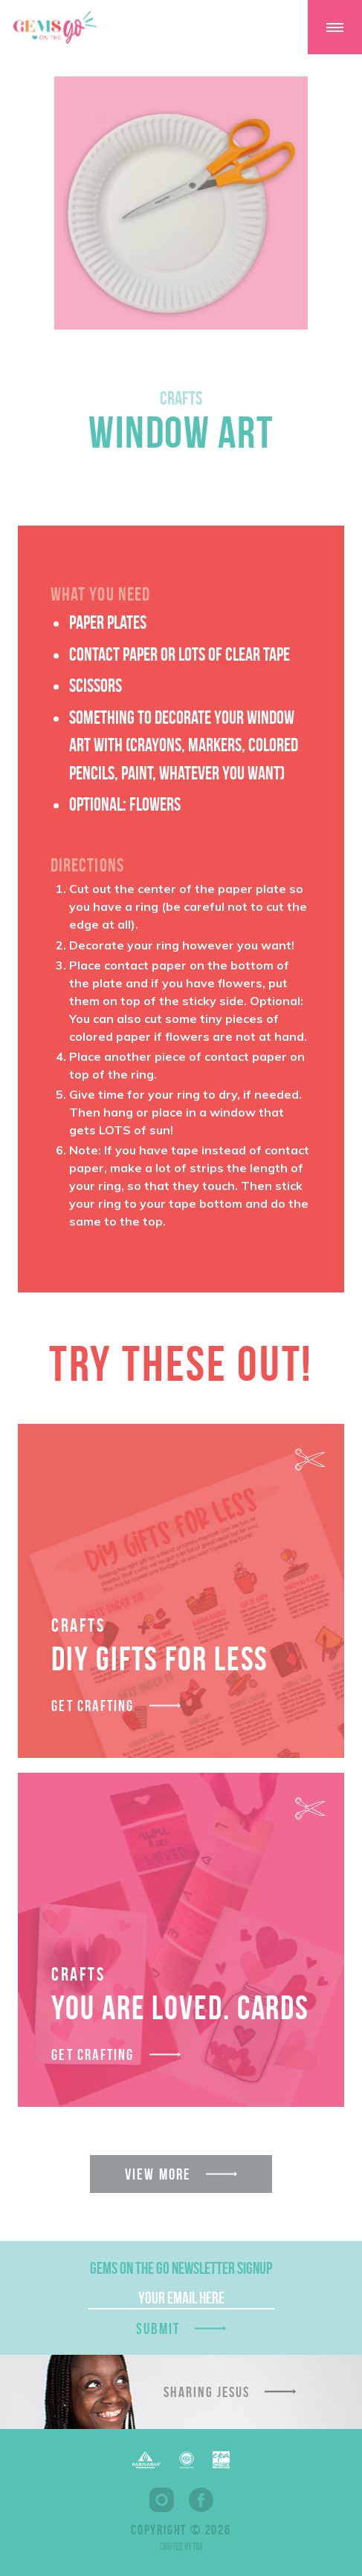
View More (158, 2174)
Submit (158, 2328)
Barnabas (146, 2459)
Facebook (201, 2500)
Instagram (161, 2500)
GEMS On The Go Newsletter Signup (181, 2268)
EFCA (186, 2460)
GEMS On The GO (55, 27)
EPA (221, 2459)
